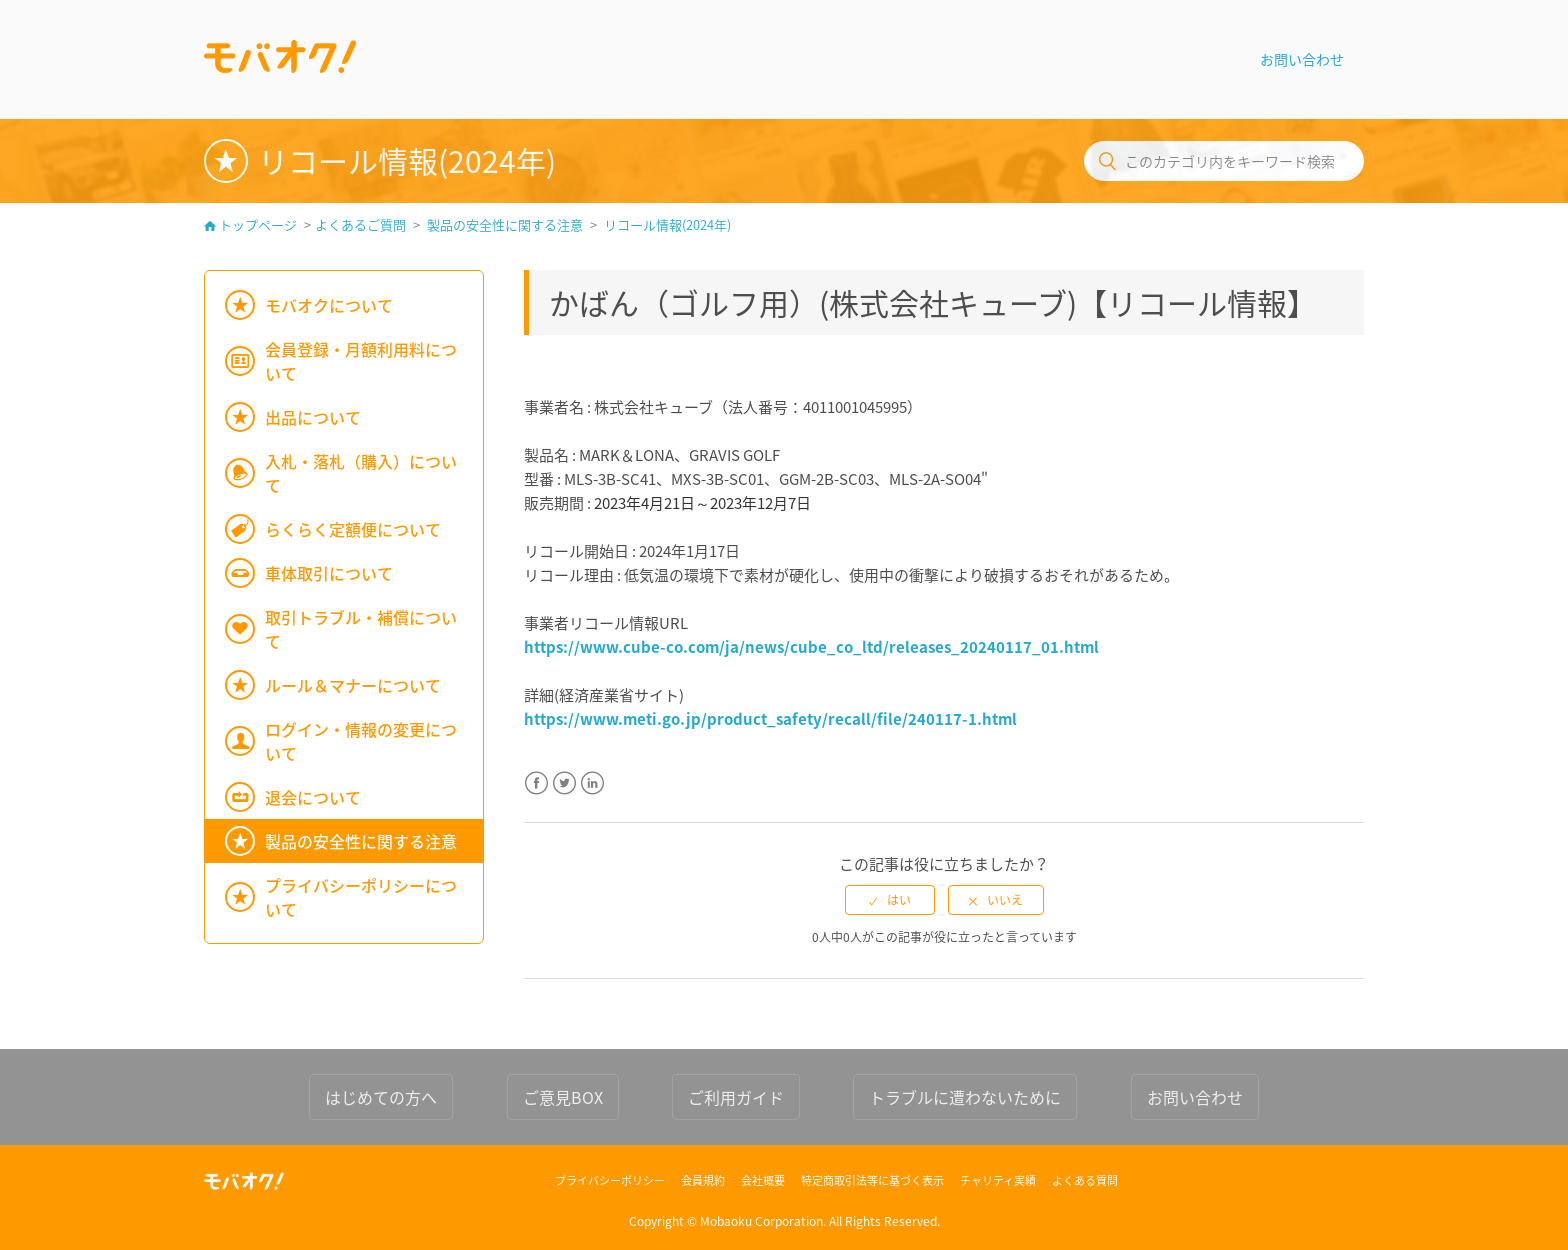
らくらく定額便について (353, 529)
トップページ (258, 224)
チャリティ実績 (998, 1180)
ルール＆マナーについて (353, 685)
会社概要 (763, 1180)
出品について (313, 417)
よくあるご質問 (360, 224)
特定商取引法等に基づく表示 (872, 1180)
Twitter (564, 795)
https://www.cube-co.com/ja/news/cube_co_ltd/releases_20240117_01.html (811, 647)
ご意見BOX (563, 1097)
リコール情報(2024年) (667, 224)
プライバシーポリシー (610, 1180)
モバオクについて (329, 305)
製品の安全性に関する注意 (505, 224)
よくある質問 (1085, 1180)
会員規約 (703, 1180)
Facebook (536, 795)
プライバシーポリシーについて (361, 897)
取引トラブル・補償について (361, 629)
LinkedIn (592, 795)
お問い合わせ (1302, 59)
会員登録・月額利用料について (361, 361)
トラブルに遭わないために (965, 1097)
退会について (313, 797)
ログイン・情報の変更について (361, 741)
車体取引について (329, 573)
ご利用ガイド (736, 1097)
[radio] (890, 900)
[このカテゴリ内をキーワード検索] (1224, 161)
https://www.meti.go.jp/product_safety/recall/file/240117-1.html (770, 719)
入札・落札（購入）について (361, 473)
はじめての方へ (381, 1097)
